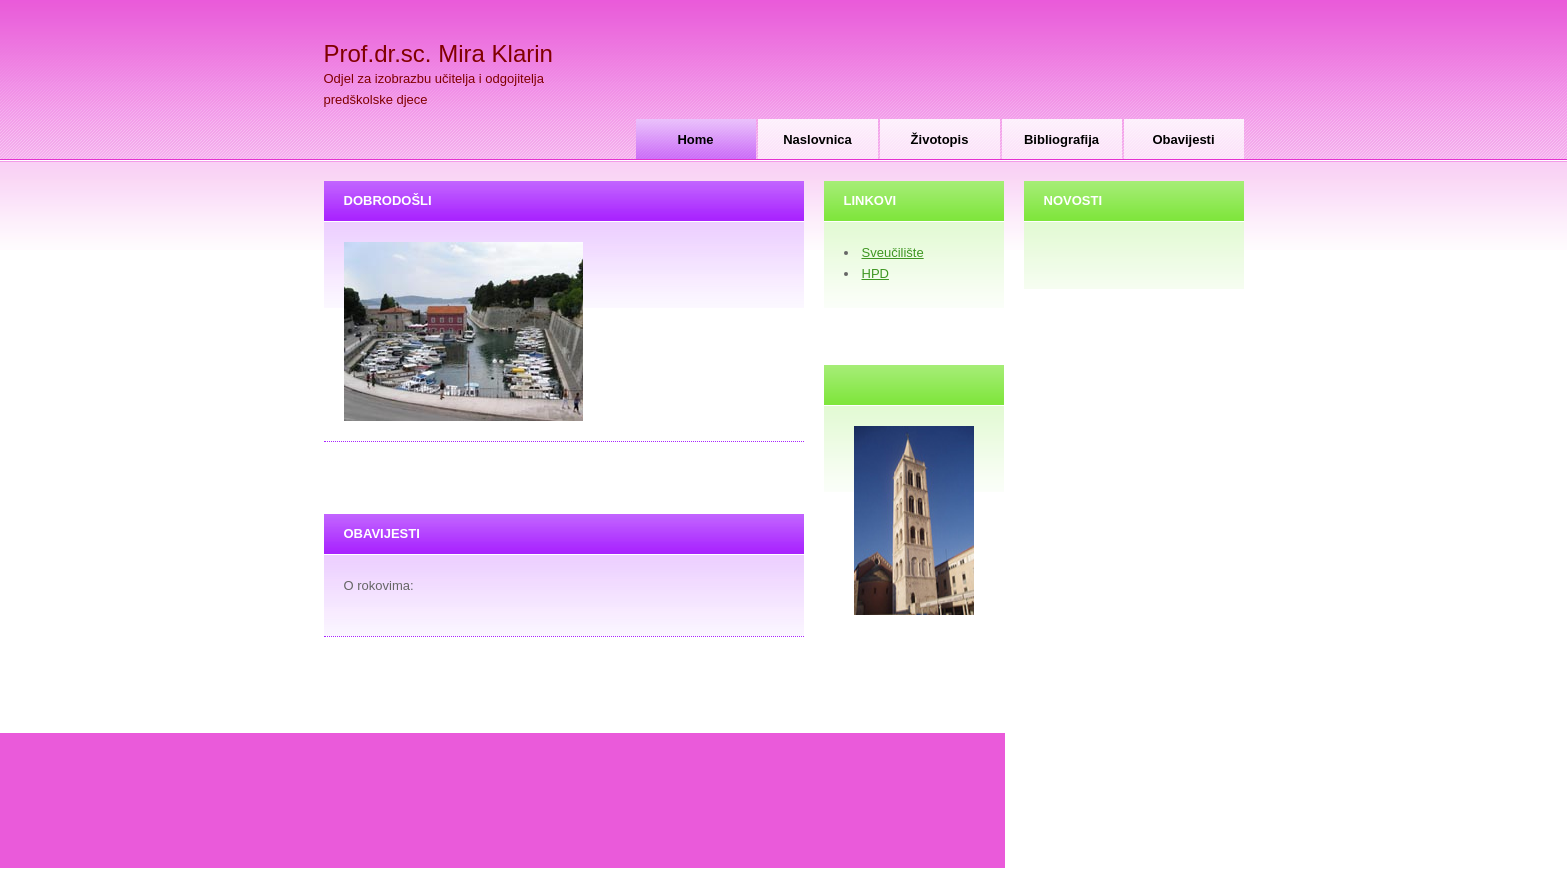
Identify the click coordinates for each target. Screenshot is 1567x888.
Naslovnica (817, 139)
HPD (875, 273)
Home (695, 139)
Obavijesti (1183, 139)
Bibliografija (1061, 139)
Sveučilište (893, 252)
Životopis (940, 139)
